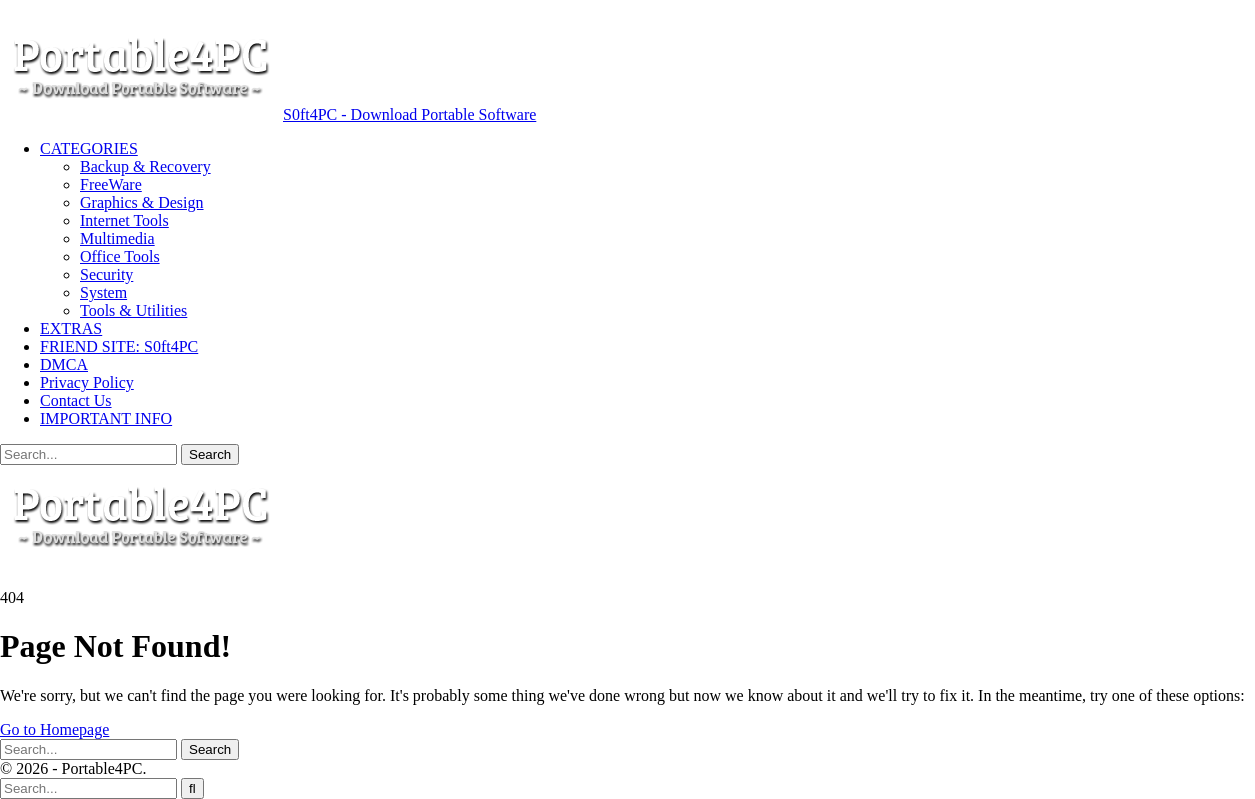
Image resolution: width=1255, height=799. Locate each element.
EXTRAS (71, 328)
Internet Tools (124, 220)
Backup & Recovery (145, 166)
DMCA (64, 364)
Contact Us (76, 400)
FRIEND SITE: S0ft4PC (119, 346)
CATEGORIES (89, 148)
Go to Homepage (54, 729)
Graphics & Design (142, 202)
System (103, 292)
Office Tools (120, 256)
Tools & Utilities (133, 310)
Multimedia (117, 238)
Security (106, 274)
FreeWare (111, 184)
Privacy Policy (87, 382)
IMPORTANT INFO (106, 418)
